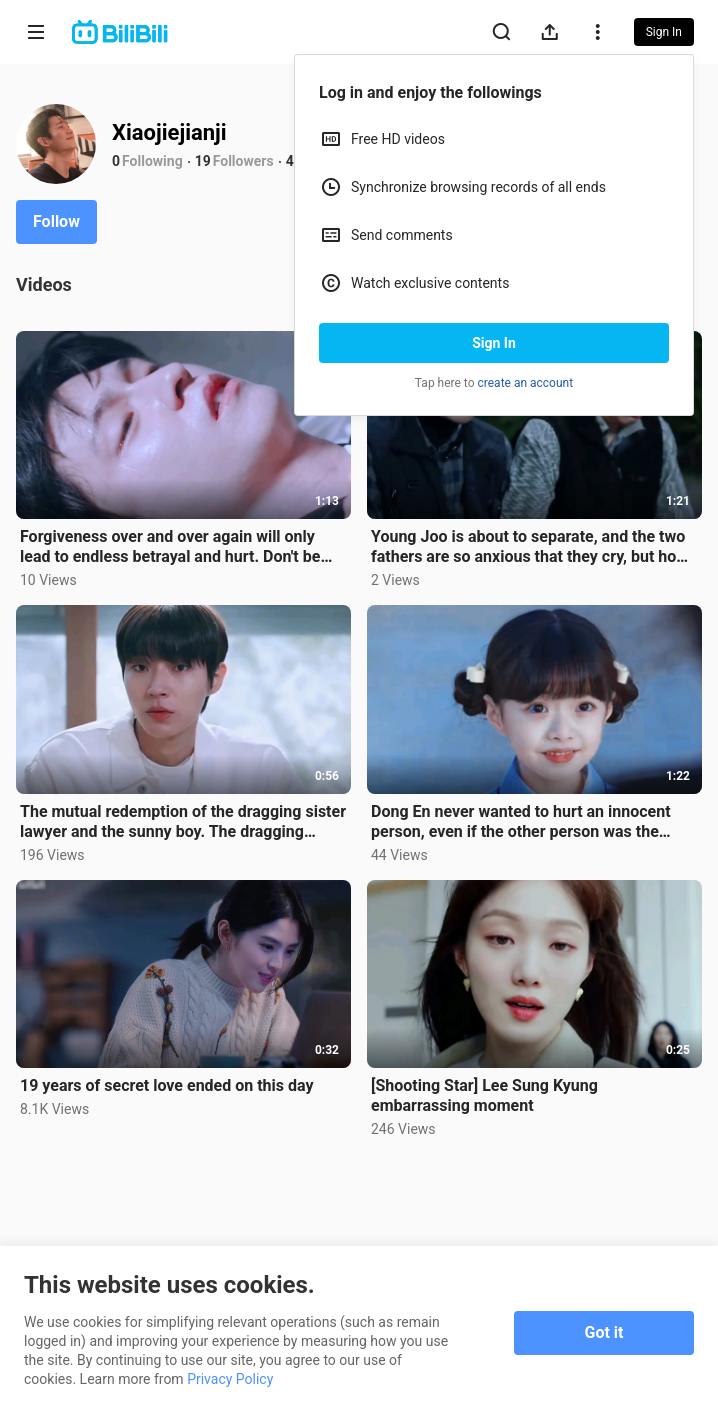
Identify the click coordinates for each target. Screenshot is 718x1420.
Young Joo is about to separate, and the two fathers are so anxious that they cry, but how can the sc (529, 547)
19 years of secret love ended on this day (167, 1085)
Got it (604, 1332)
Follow (56, 221)
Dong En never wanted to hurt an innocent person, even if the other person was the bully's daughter (521, 822)
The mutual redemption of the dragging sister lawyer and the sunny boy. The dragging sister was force (183, 822)
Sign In (494, 343)
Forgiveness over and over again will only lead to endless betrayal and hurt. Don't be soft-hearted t (170, 547)
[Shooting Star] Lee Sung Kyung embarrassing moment (484, 1095)
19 (203, 161)
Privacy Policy (230, 1379)
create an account (526, 383)
